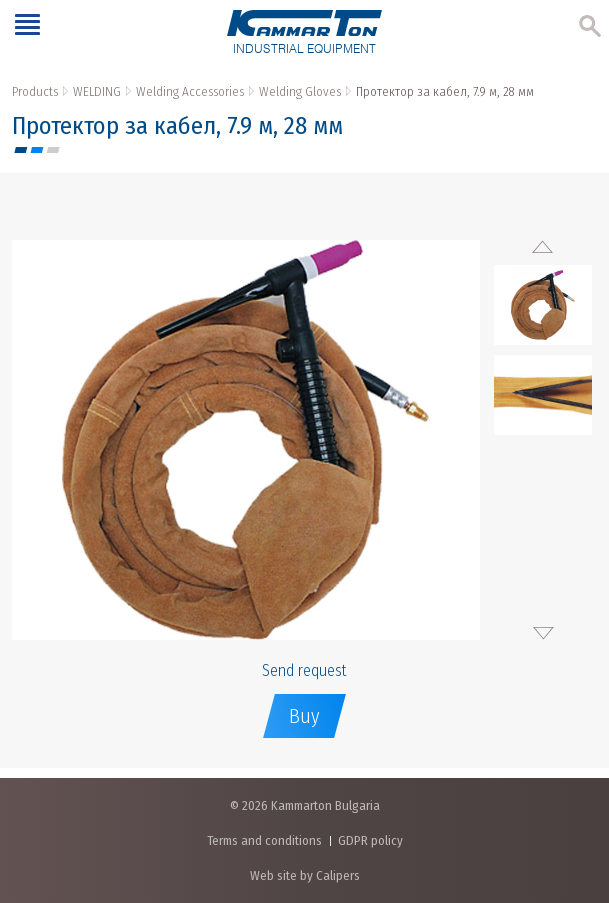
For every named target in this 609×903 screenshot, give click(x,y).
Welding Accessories (190, 91)
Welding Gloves (300, 91)
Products (35, 91)
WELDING (97, 91)
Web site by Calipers (305, 875)
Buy (304, 716)
